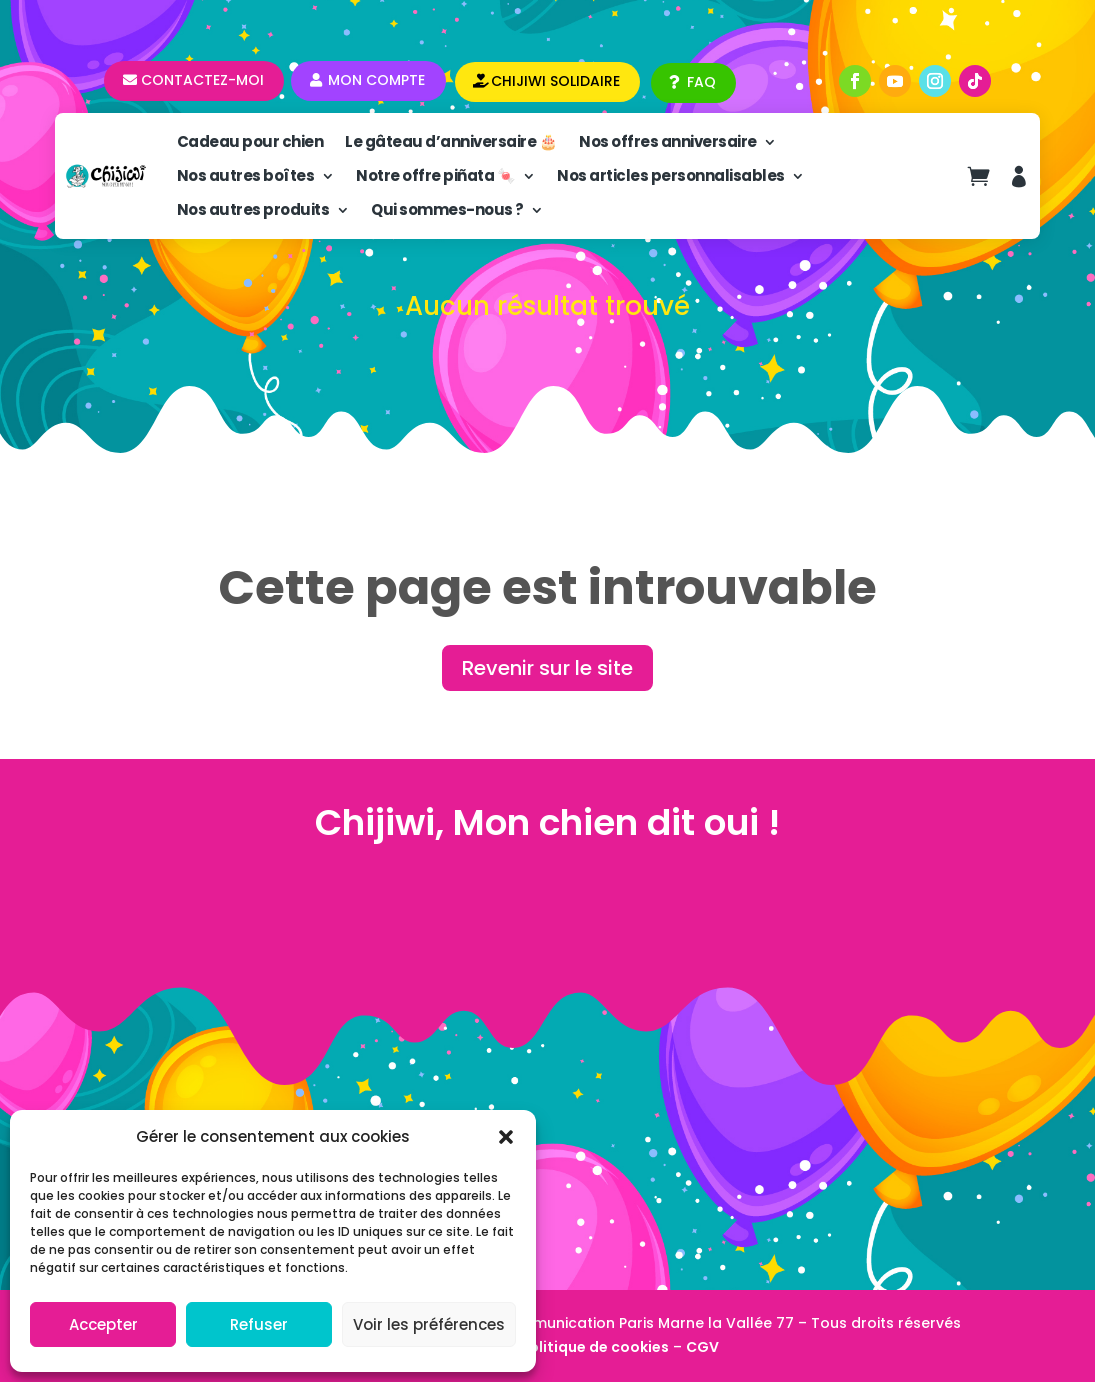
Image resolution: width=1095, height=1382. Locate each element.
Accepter (103, 1324)
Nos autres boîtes (246, 175)
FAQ (701, 82)
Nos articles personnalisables (671, 175)
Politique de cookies (594, 1347)
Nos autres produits (253, 209)
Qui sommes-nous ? (447, 209)
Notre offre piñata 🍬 (435, 175)
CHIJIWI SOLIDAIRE (555, 81)
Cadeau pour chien (250, 141)
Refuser (259, 1324)
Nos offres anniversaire (668, 141)
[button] (506, 1137)
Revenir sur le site (547, 668)
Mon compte (376, 80)
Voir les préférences (429, 1324)
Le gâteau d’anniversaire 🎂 (451, 141)
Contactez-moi (202, 80)
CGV (702, 1347)
